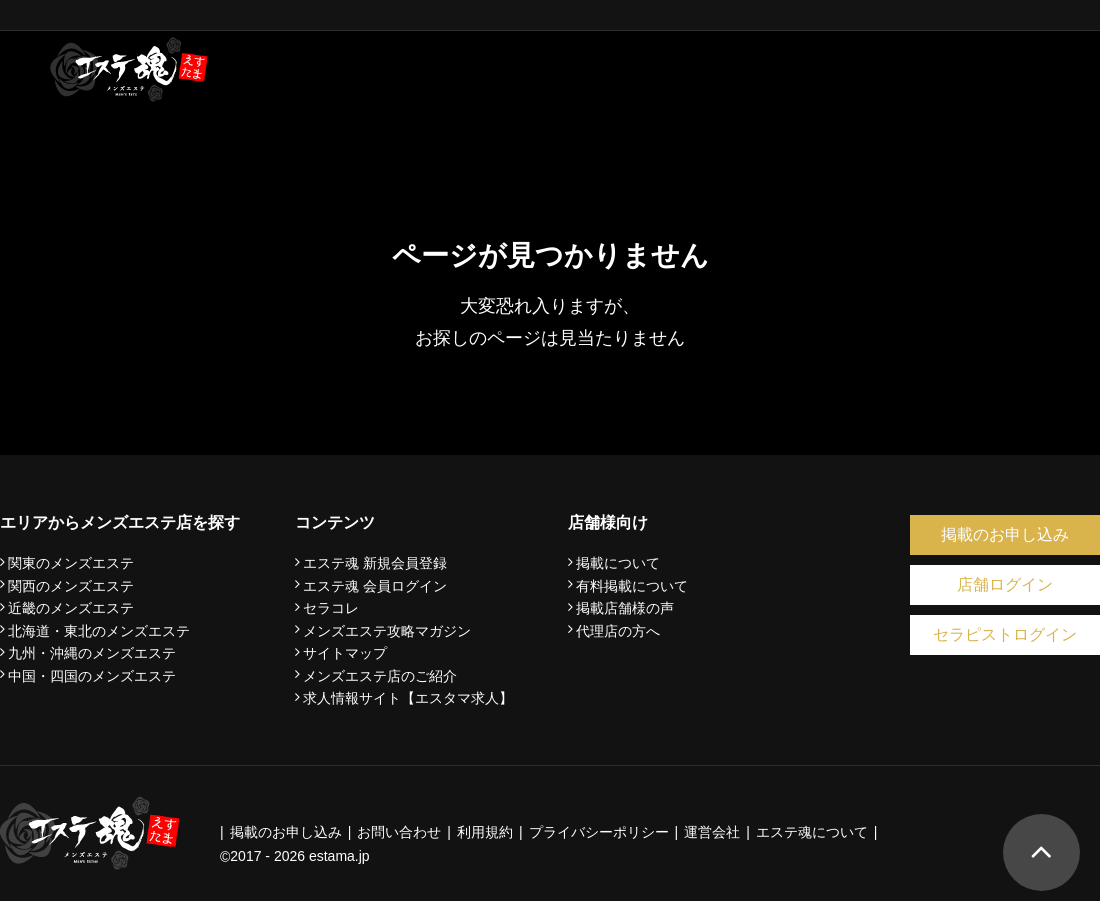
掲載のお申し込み (1005, 534)
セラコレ (331, 608)
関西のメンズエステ (71, 586)
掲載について (618, 563)
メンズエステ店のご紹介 (380, 676)
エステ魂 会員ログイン (375, 586)
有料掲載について (632, 586)
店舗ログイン (1005, 584)
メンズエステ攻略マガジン (387, 631)
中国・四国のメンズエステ (92, 676)
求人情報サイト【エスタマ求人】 (408, 698)
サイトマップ (345, 653)
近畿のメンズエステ (71, 608)
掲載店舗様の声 (625, 608)
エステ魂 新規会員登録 (375, 563)
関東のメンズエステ (71, 563)
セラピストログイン (1005, 634)
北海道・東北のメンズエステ (99, 631)
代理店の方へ (618, 631)
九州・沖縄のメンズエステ (92, 653)
